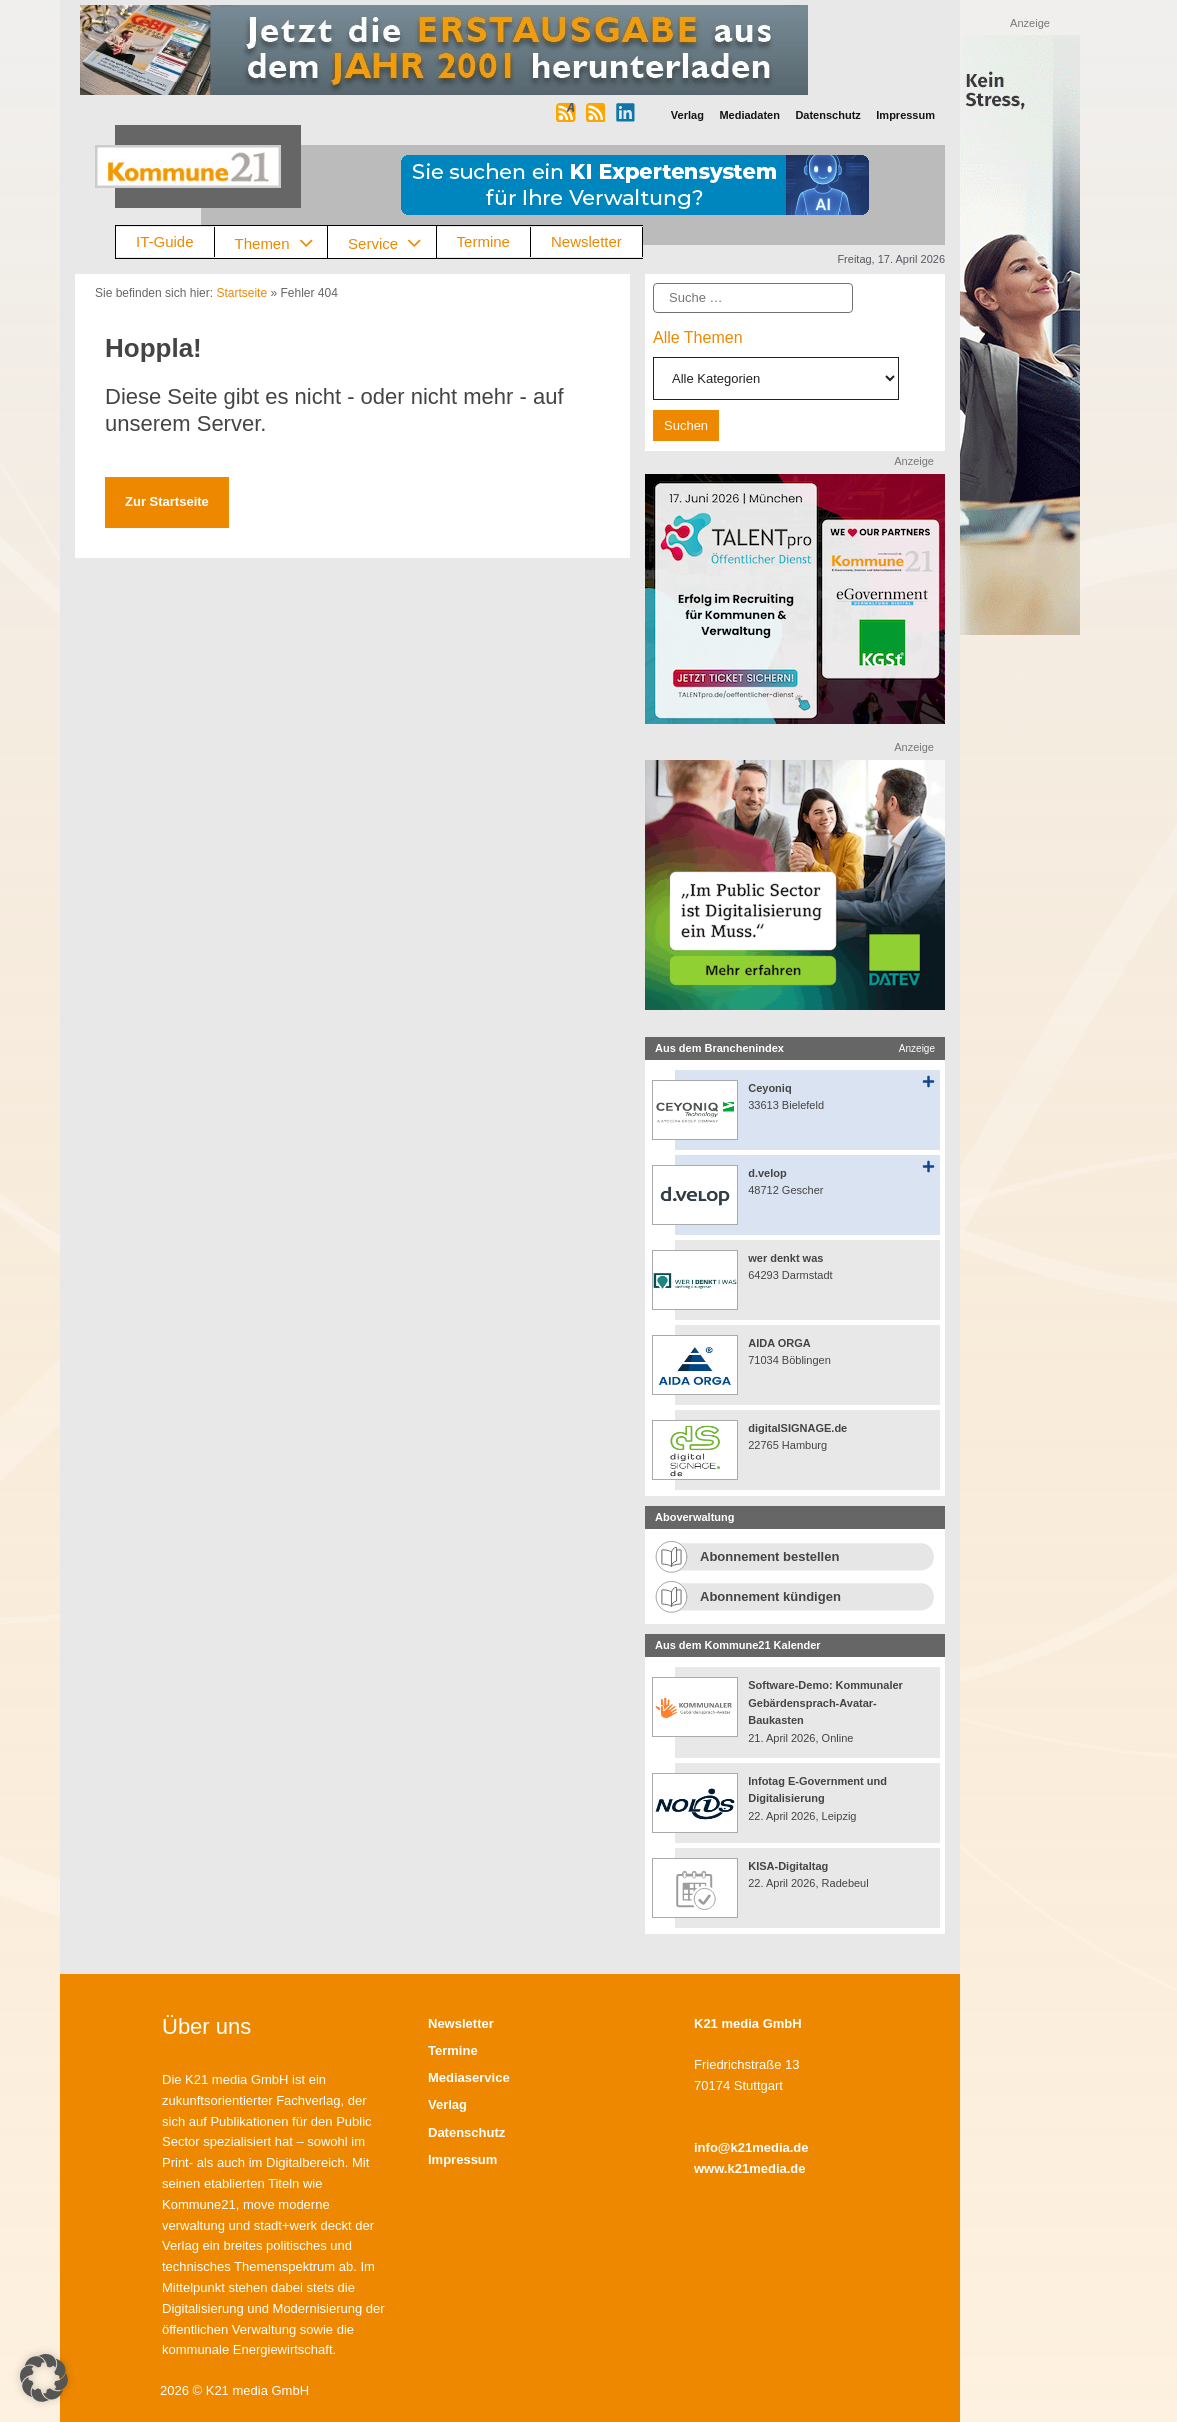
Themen (281, 242)
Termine (483, 241)
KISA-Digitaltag (789, 1866)
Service (392, 242)
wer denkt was (785, 1258)
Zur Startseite (167, 501)
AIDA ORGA (779, 1343)
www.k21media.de (750, 2168)
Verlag (447, 2104)
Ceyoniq (769, 1088)
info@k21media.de (751, 2147)
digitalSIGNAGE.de (797, 1428)
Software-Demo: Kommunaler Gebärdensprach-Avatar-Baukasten (825, 1702)
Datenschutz (466, 2132)
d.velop (767, 1173)
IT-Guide (165, 241)
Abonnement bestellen (769, 1556)
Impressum (462, 2159)
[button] (44, 2378)
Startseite (241, 293)
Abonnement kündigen (770, 1596)
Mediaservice (469, 2077)
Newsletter (586, 241)
